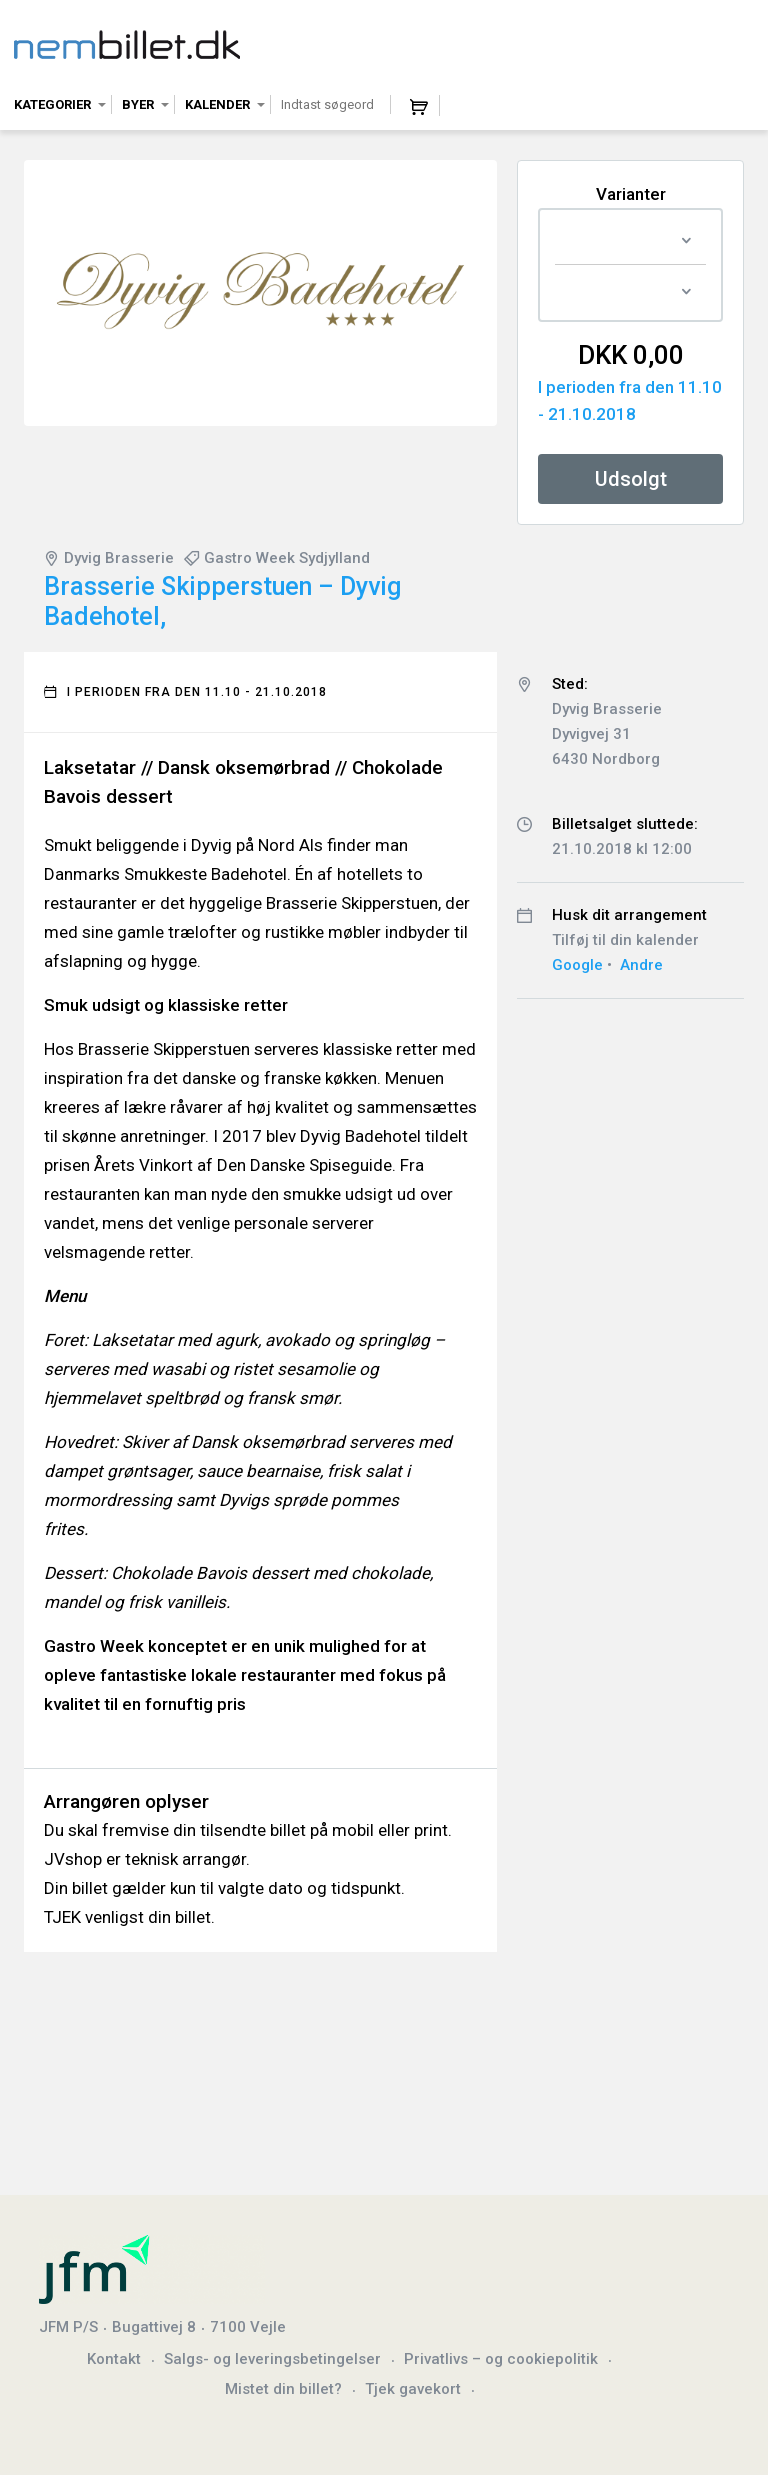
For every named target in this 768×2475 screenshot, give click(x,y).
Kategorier (52, 104)
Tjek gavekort (413, 2389)
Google (577, 965)
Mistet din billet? (283, 2389)
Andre (641, 965)
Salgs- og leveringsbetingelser (272, 2359)
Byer (138, 104)
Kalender (217, 104)
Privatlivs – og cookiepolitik (501, 2359)
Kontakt (114, 2359)
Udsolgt (631, 479)
